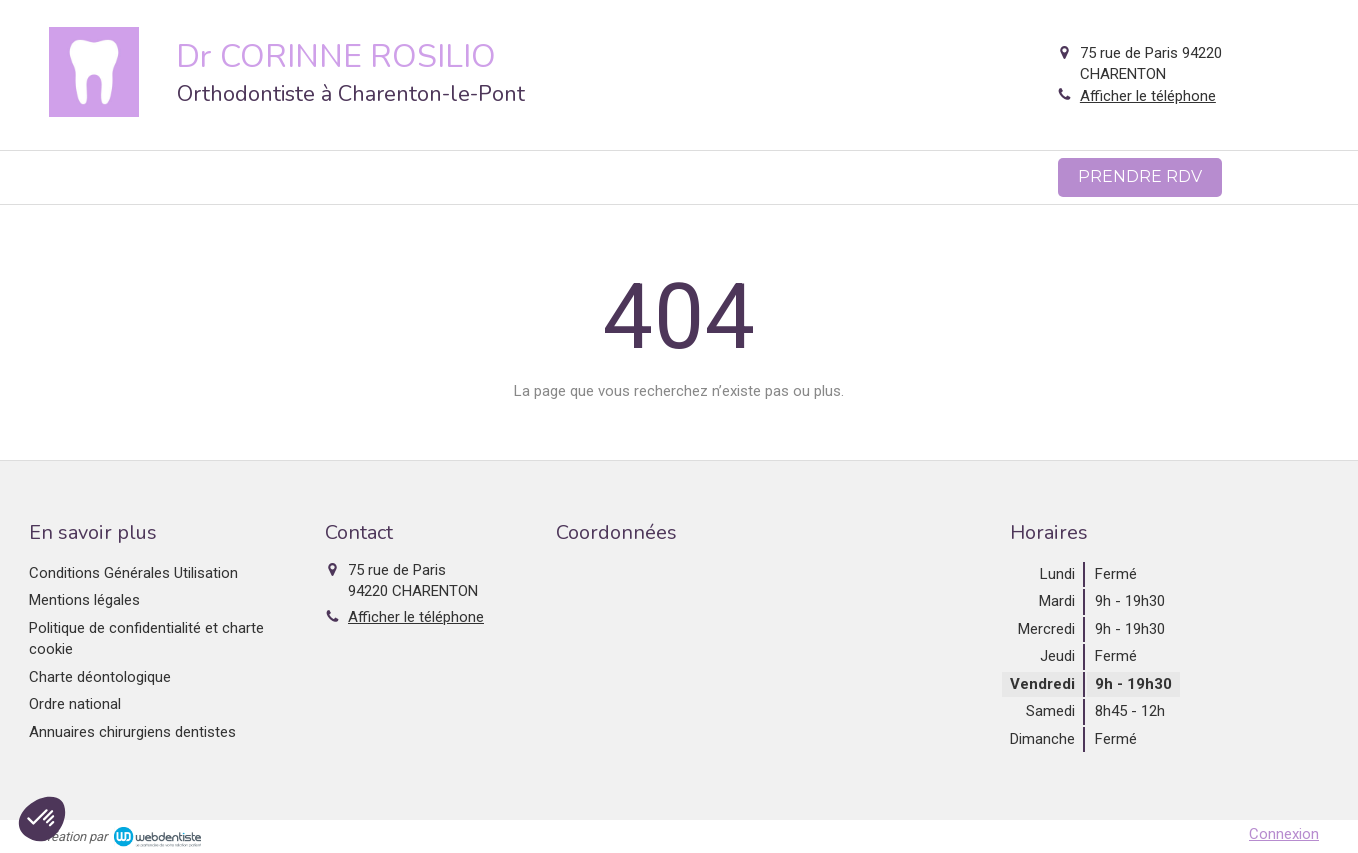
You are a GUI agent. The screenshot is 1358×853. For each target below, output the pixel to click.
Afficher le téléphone (1148, 96)
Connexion (1284, 834)
